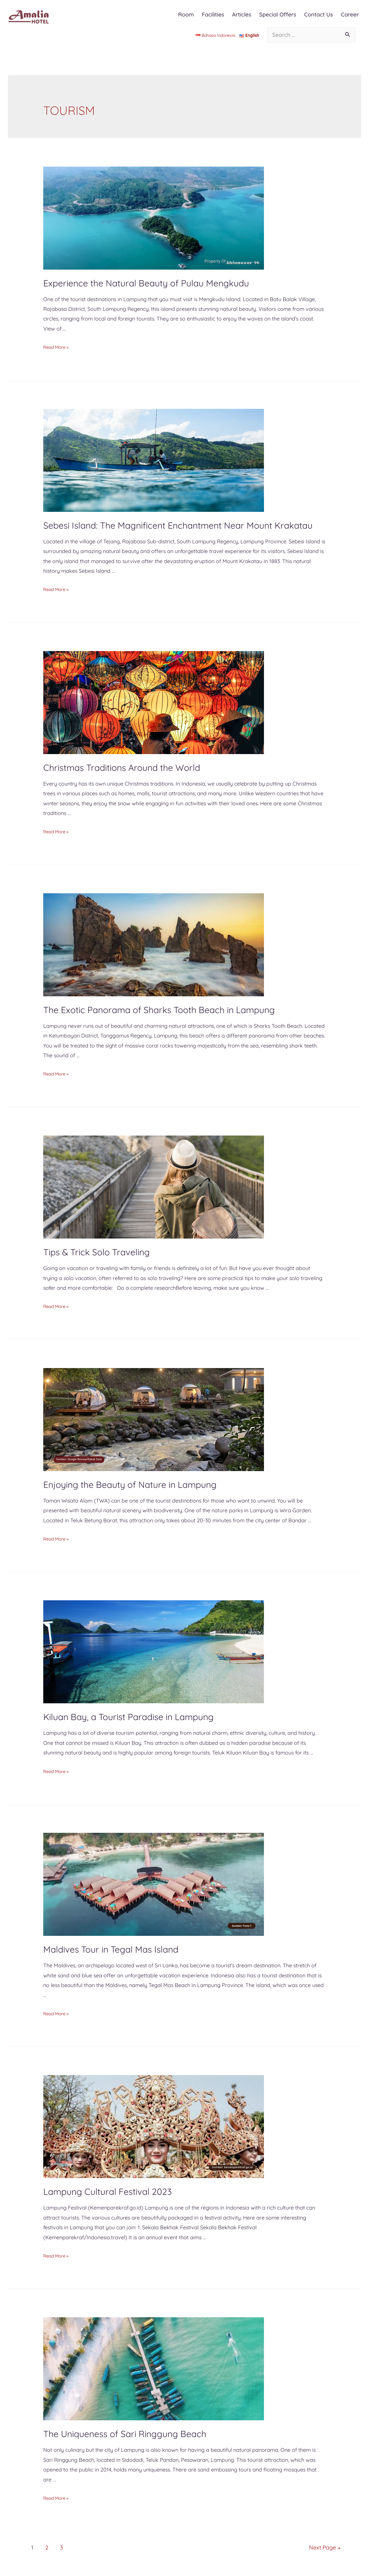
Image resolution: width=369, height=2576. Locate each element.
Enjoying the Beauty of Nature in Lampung (130, 1484)
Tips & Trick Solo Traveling (96, 1252)
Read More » (58, 346)
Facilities (213, 14)
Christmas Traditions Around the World (121, 767)
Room (186, 14)
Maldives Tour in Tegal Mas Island (110, 1949)
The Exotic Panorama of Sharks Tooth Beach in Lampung (159, 1009)
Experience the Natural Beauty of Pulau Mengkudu (146, 283)
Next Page (319, 2547)
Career (350, 14)
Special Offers (277, 14)
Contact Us (318, 14)
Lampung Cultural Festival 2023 (107, 2191)
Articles (241, 14)
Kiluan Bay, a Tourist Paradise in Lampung (128, 1716)
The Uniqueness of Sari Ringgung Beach (124, 2433)
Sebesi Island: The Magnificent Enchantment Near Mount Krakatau (178, 525)
